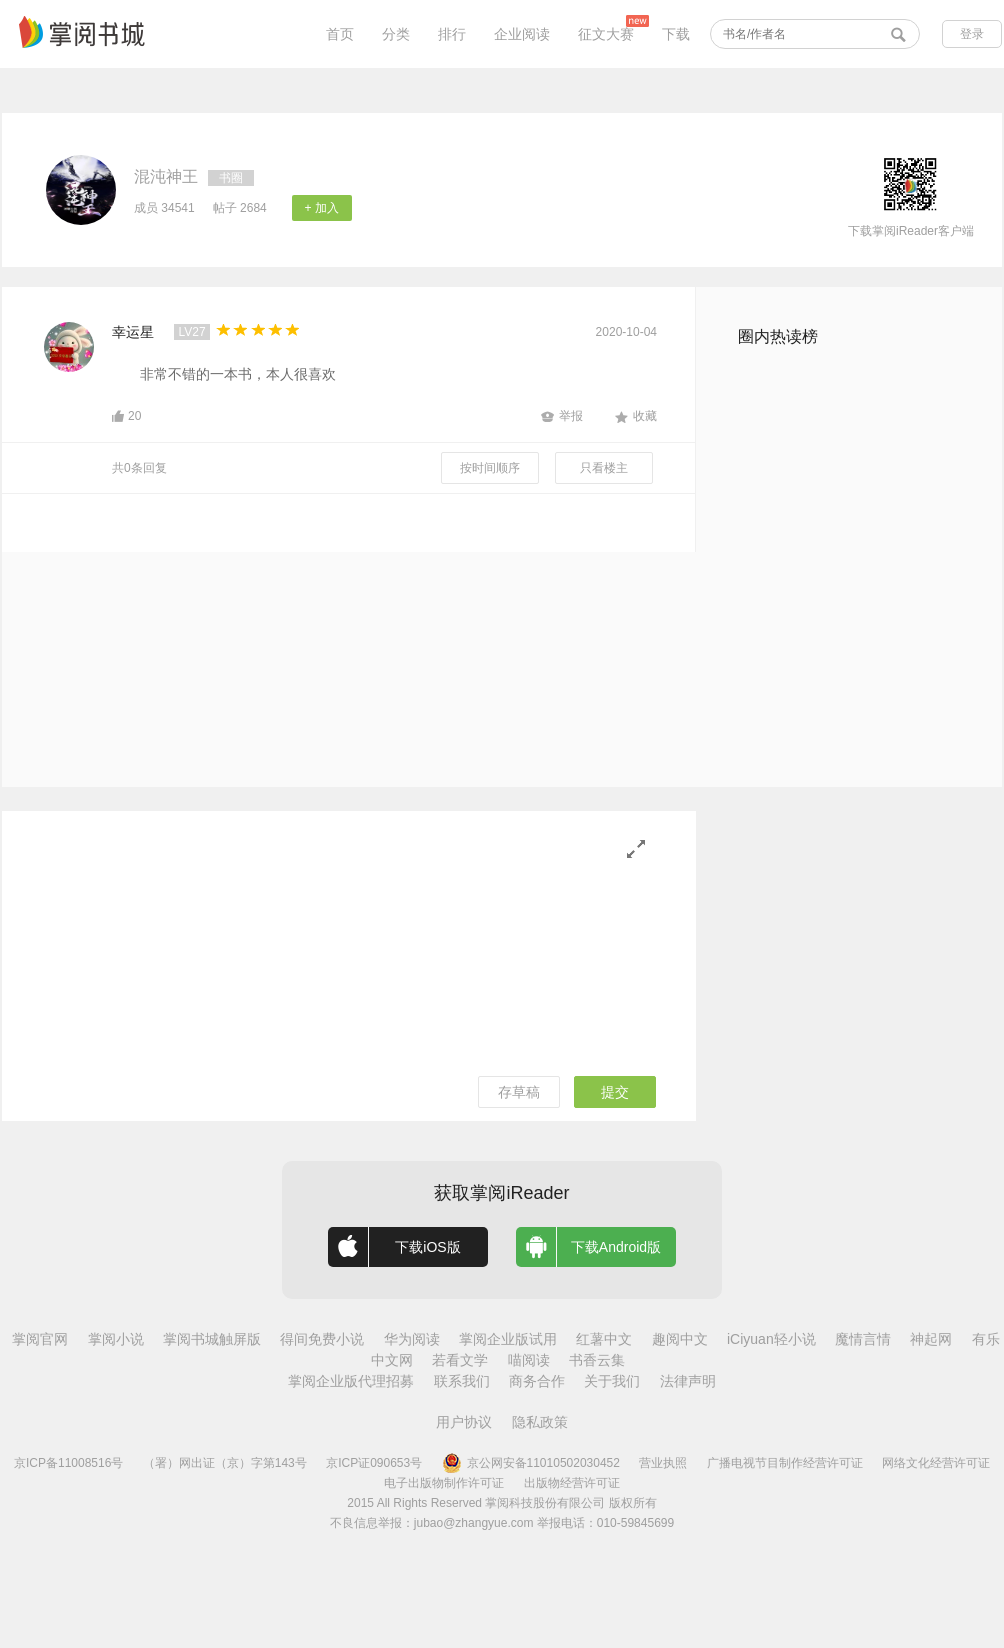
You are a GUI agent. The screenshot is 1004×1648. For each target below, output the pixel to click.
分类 (396, 34)
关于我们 (612, 1381)
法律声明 (688, 1381)
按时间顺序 (490, 468)
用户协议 (464, 1422)
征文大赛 (606, 34)
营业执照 (663, 1463)
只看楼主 (604, 468)
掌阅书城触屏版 (212, 1339)
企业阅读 (522, 34)
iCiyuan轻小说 (771, 1339)
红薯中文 (604, 1339)
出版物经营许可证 (572, 1483)
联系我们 (462, 1381)
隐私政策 (540, 1422)
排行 (452, 34)
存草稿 (519, 1092)
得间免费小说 (322, 1339)
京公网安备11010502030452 (531, 1463)
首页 (340, 34)
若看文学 (460, 1360)
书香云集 (597, 1360)
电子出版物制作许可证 (444, 1483)
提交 (615, 1092)
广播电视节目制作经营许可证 (785, 1463)
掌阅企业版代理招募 (351, 1381)
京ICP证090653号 (374, 1463)
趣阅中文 (680, 1339)
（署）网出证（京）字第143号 (225, 1463)
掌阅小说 (116, 1339)
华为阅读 (412, 1339)
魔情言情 (863, 1339)
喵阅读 (529, 1360)
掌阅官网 (40, 1339)
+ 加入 (322, 208)
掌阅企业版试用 (508, 1339)
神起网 (931, 1339)
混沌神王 (166, 176)
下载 (676, 34)
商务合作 (537, 1381)
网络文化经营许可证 (936, 1463)
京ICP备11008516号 (68, 1463)
